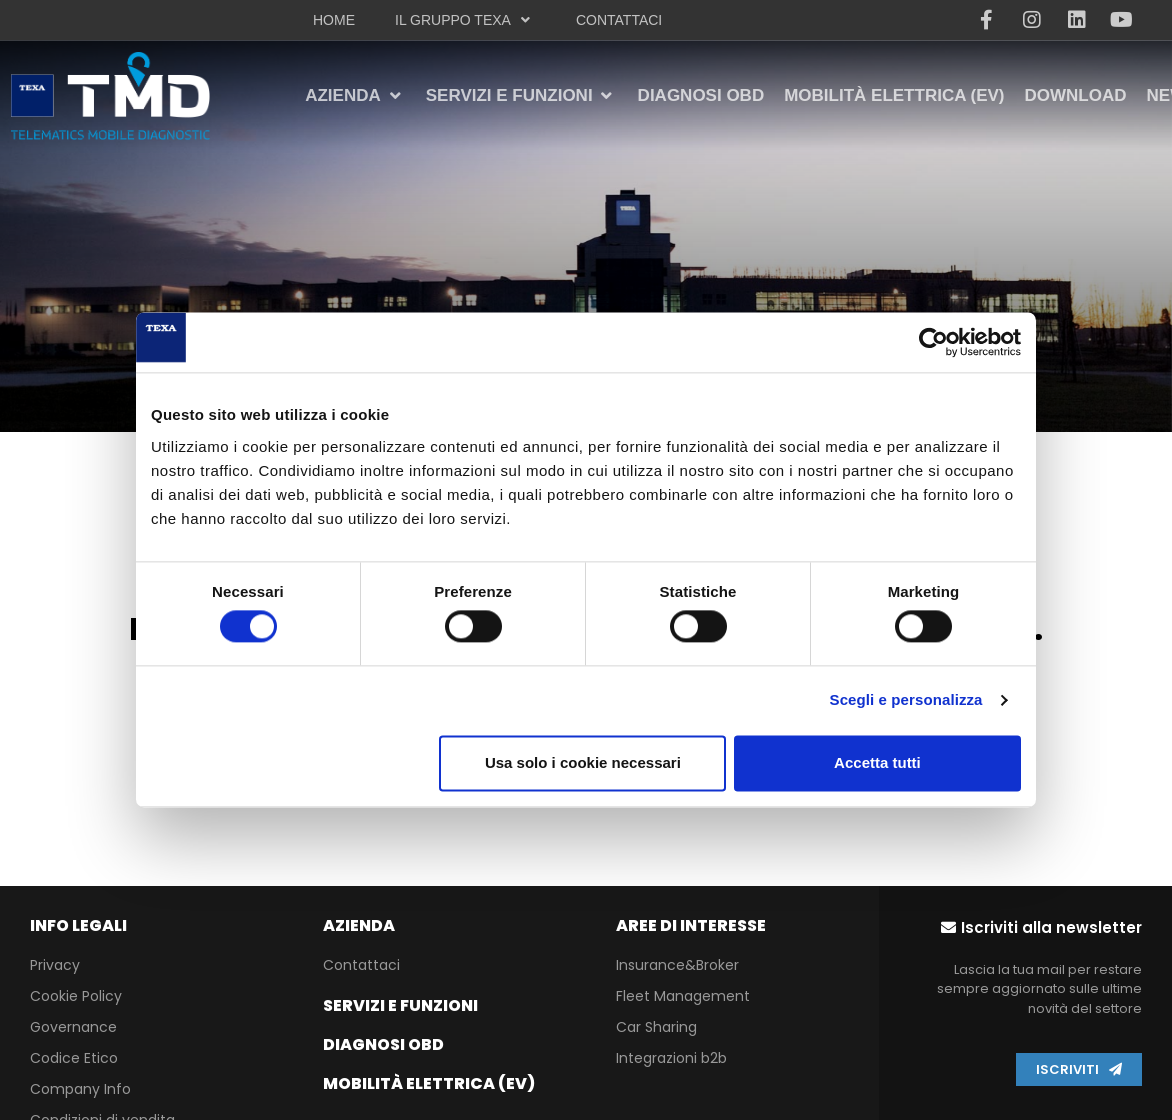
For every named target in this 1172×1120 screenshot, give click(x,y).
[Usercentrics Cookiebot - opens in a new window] (933, 342)
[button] (1041, 927)
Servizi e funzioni (400, 1005)
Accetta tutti (877, 762)
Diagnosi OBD (383, 1044)
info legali (78, 925)
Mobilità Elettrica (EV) (429, 1083)
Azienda (359, 925)
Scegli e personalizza (906, 700)
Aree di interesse (691, 925)
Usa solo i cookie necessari (583, 762)
